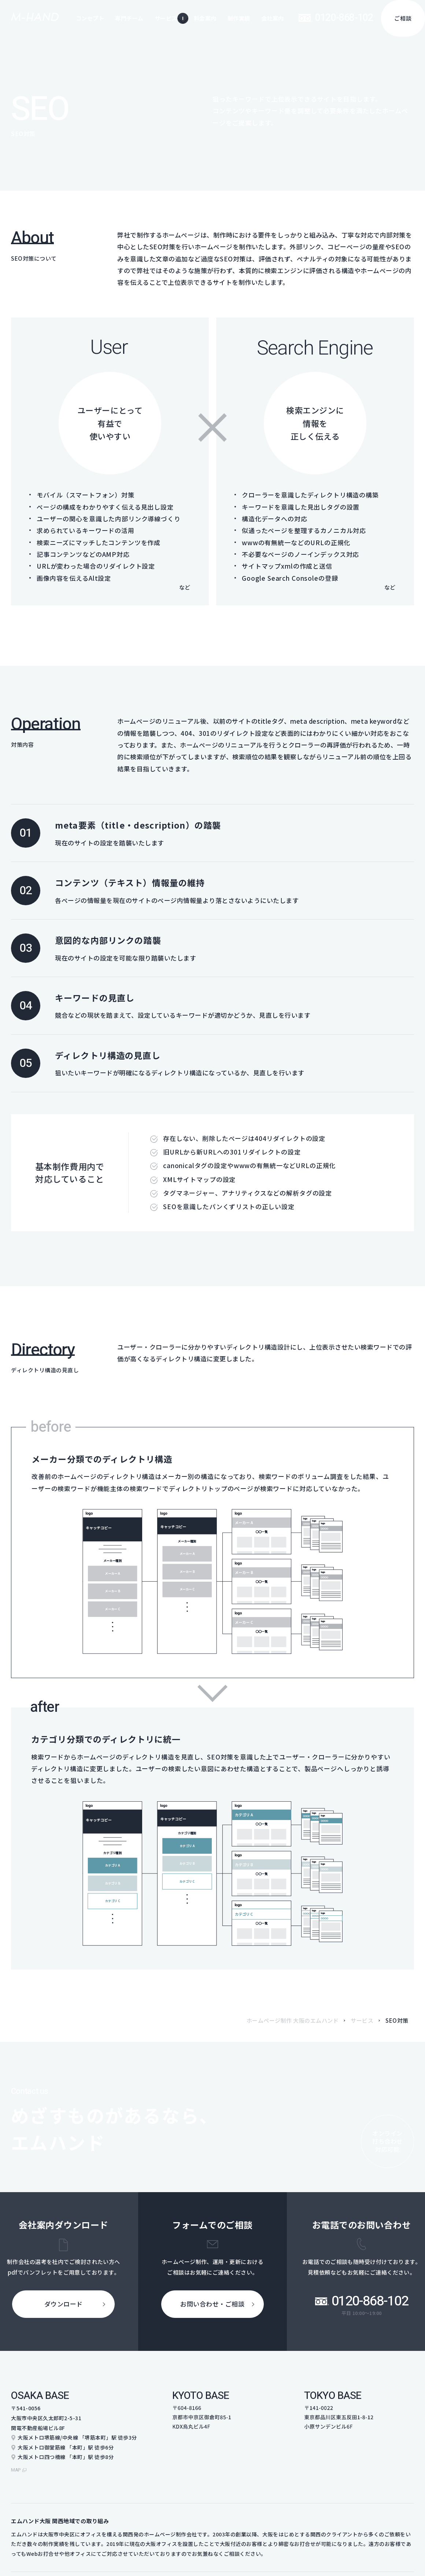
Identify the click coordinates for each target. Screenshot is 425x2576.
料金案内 (205, 18)
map (17, 2466)
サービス (362, 2020)
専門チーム (129, 18)
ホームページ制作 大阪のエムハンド (293, 2020)
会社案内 (272, 18)
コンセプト (90, 18)
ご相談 (403, 18)
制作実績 (239, 18)
